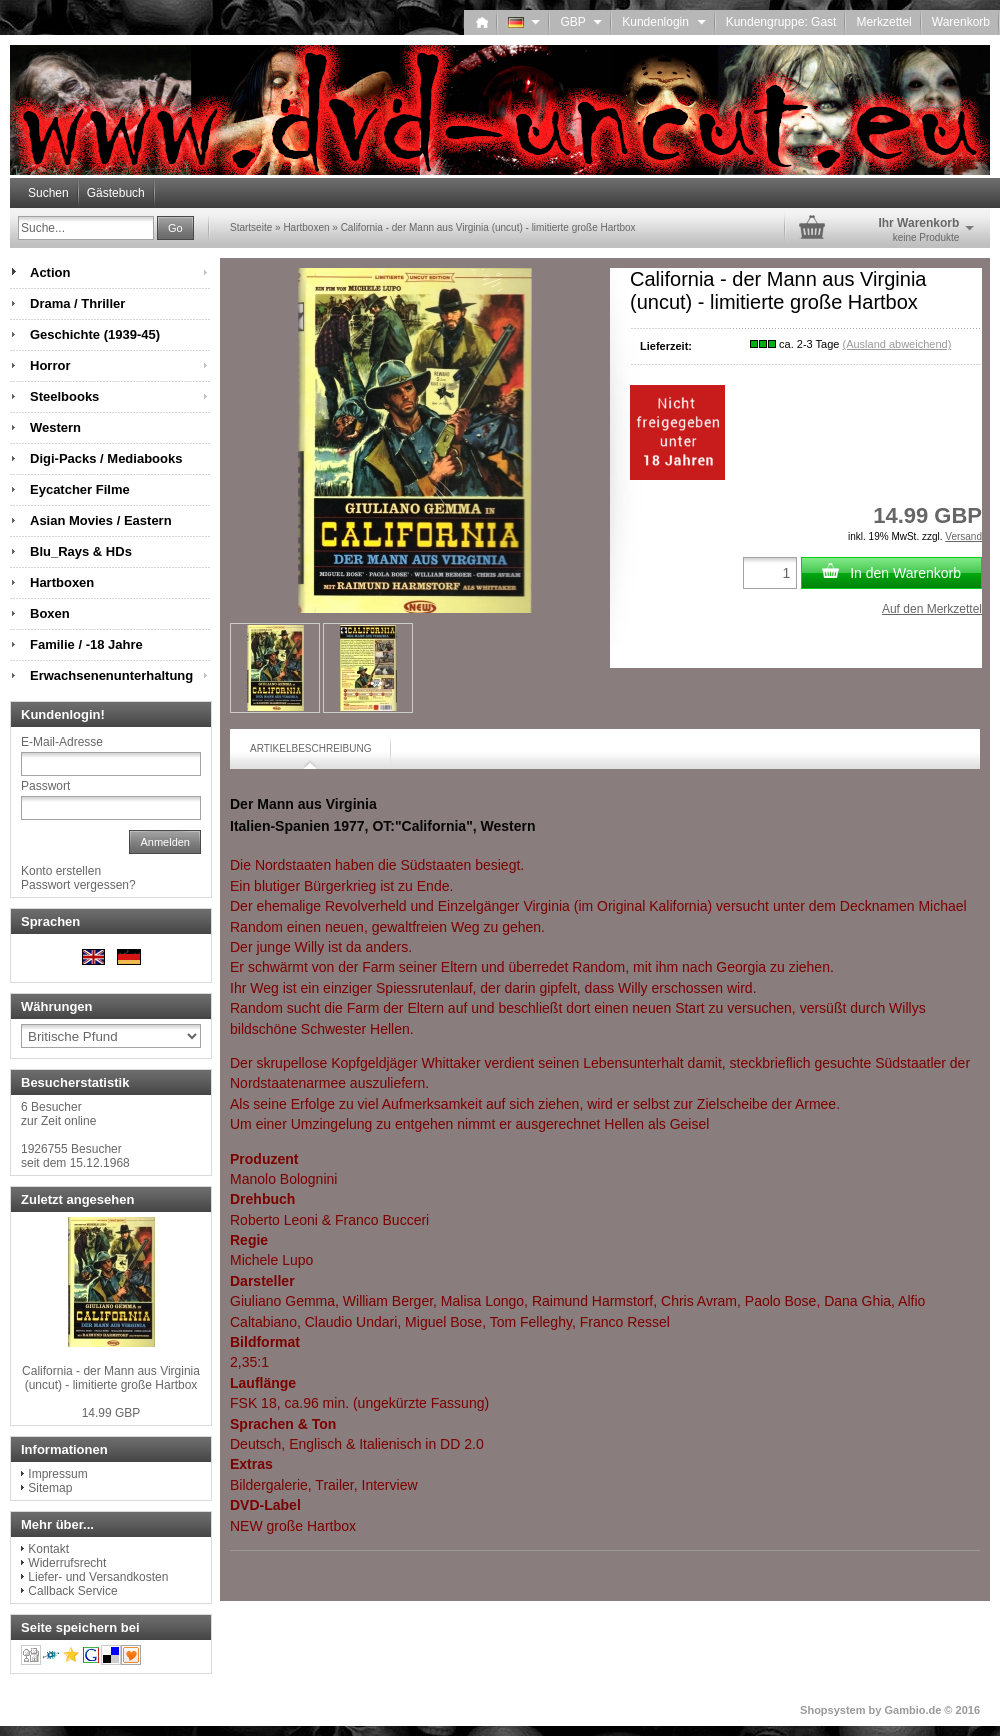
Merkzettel (883, 22)
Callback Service (72, 1591)
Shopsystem (832, 1710)
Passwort (45, 786)
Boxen (50, 613)
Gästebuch (116, 193)
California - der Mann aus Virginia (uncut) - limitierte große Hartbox (111, 1378)
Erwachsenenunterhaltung (111, 675)
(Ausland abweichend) (896, 344)
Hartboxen (62, 582)
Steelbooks (64, 396)
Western (55, 427)
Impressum (57, 1474)
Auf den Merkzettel (932, 609)
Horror (50, 365)
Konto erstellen (61, 871)
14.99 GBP (111, 1413)
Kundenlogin (663, 22)
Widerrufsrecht (67, 1563)
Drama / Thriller (77, 303)
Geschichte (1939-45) (95, 334)
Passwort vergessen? (78, 885)
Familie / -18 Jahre (86, 644)
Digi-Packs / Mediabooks (106, 458)
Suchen (48, 193)
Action (50, 272)
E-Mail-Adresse (62, 742)
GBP (581, 22)
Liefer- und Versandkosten (98, 1577)
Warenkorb (961, 22)
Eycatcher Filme (80, 489)
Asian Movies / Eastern (101, 520)
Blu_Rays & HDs (81, 551)
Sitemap (50, 1488)
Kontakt (48, 1549)
